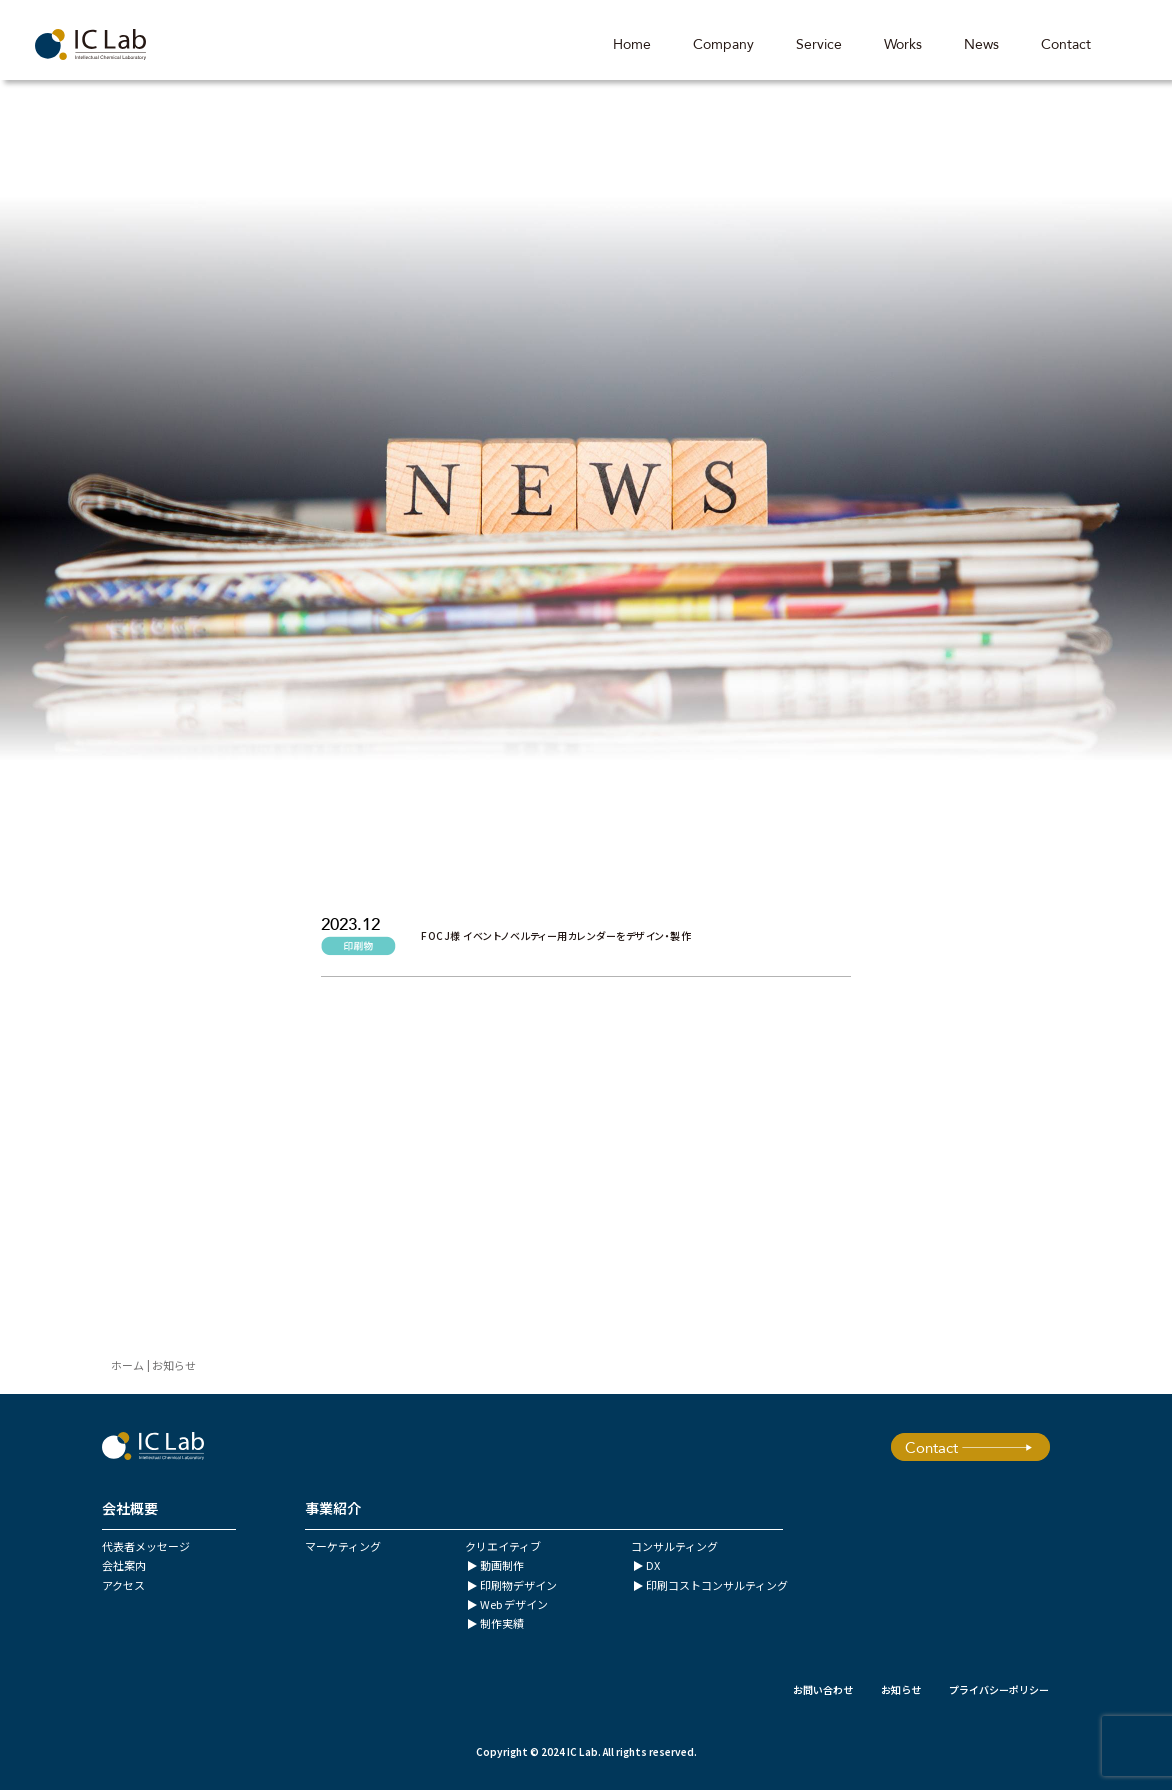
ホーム (127, 1365)
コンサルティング (674, 1546)
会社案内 (124, 1565)
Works (902, 44)
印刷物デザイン (518, 1585)
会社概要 (130, 1508)
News (980, 44)
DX (653, 1565)
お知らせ (901, 1689)
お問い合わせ (823, 1689)
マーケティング (343, 1546)
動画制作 (502, 1565)
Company (722, 44)
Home (631, 44)
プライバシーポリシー (999, 1689)
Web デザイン (514, 1604)
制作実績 (502, 1623)
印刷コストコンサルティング (717, 1585)
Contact (1065, 44)
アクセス (123, 1585)
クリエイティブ (503, 1546)
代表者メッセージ (146, 1546)
